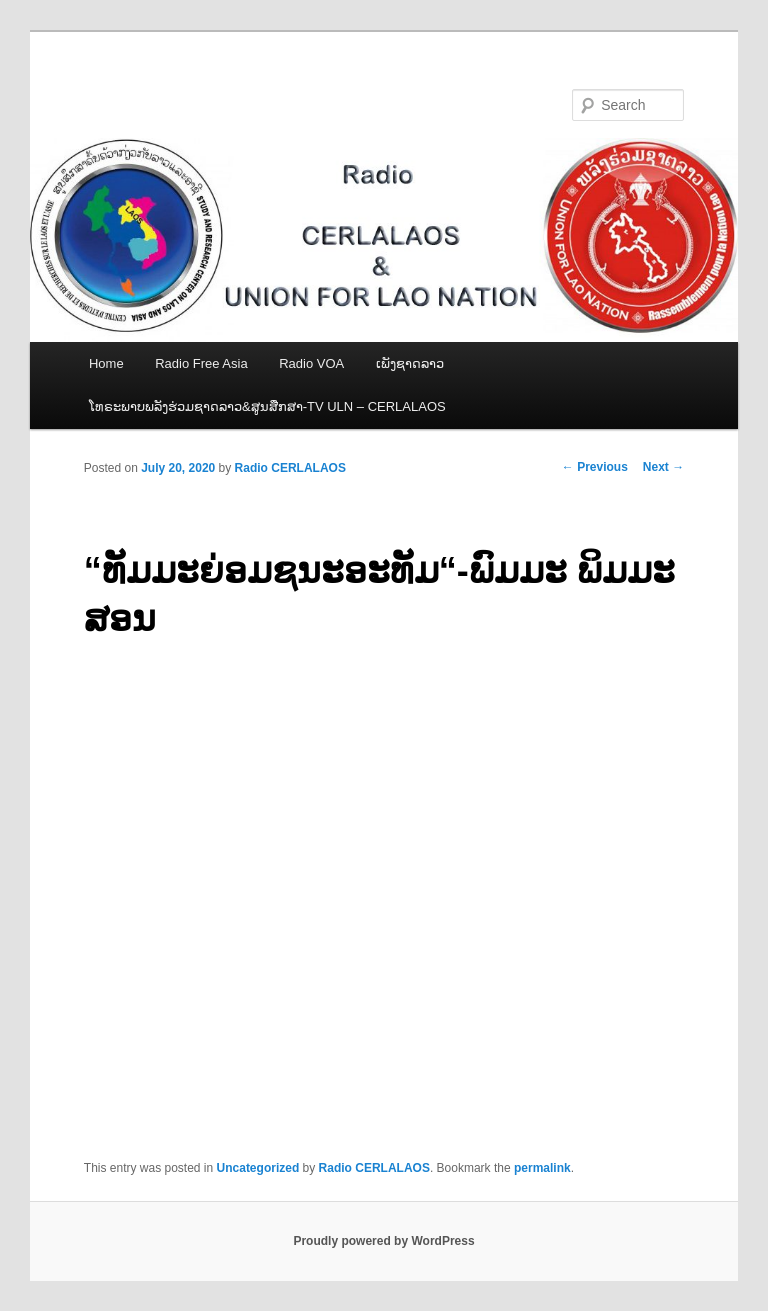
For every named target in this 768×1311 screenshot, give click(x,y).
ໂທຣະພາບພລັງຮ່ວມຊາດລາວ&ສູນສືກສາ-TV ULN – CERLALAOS (267, 406)
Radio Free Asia (201, 363)
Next (663, 467)
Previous (595, 467)
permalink (542, 1168)
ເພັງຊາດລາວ (410, 363)
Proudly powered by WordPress (383, 1241)
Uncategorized (258, 1168)
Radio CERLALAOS (290, 468)
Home (106, 363)
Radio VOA (311, 363)
